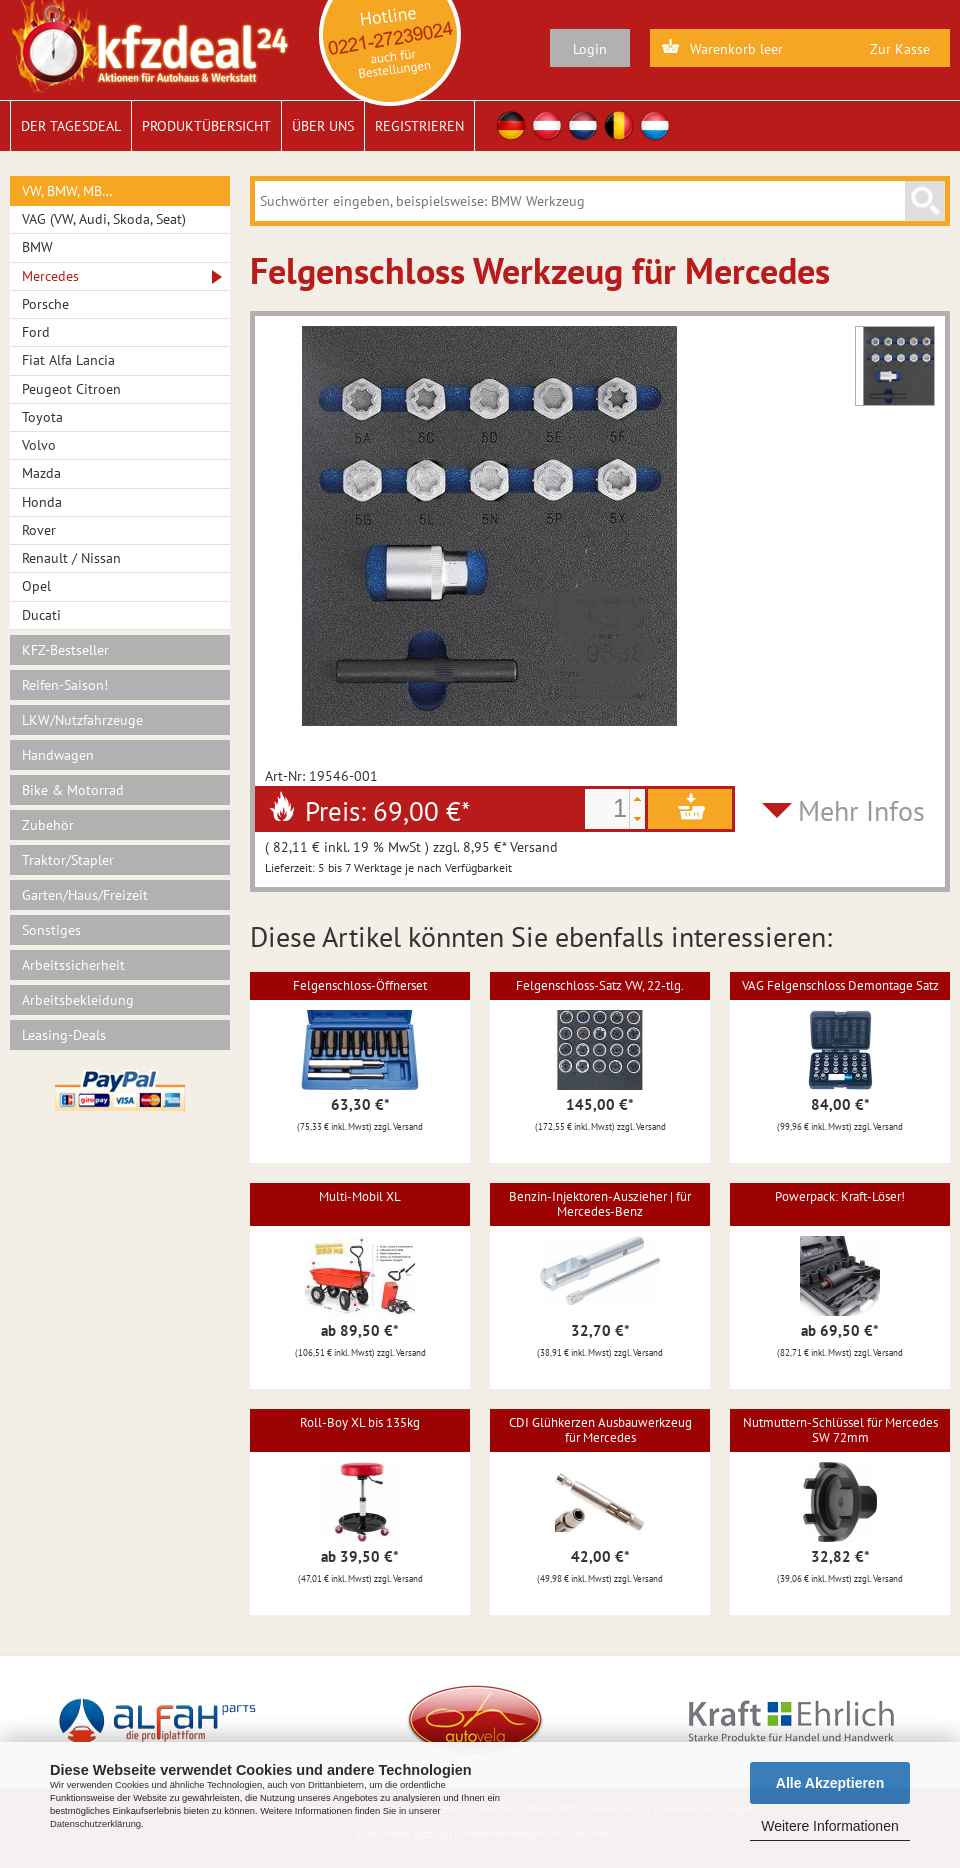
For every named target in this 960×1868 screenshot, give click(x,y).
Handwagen (58, 755)
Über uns (323, 126)
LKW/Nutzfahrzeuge (82, 720)
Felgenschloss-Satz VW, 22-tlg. (600, 985)
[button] (637, 799)
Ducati (41, 615)
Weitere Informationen (829, 1826)
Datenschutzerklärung (95, 1824)
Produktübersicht (206, 126)
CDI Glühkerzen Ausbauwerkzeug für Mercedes (600, 1429)
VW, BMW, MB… (67, 191)
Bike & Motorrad (73, 790)
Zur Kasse (900, 49)
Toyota (42, 417)
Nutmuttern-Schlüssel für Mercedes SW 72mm (840, 1429)
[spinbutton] (607, 809)
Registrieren (419, 126)
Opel (36, 586)
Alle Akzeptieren (830, 1783)
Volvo (39, 445)
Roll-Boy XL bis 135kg (360, 1422)
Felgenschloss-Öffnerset (360, 985)
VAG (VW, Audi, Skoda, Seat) (104, 219)
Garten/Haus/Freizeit (85, 895)
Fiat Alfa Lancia (68, 360)
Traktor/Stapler (68, 860)
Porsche (45, 304)
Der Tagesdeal (71, 126)
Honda (42, 502)
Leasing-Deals (64, 1035)
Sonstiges (51, 930)
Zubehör (48, 825)
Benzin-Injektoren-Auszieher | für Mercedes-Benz (600, 1203)
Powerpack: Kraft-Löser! (840, 1196)
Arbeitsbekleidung (78, 1000)
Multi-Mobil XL (360, 1196)
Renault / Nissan (71, 558)
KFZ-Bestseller (65, 650)
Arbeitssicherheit (73, 965)
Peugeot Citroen (71, 389)
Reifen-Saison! (65, 685)
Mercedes (50, 276)
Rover (39, 530)
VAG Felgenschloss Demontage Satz (840, 985)
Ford (36, 332)
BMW (37, 247)
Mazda (41, 473)
